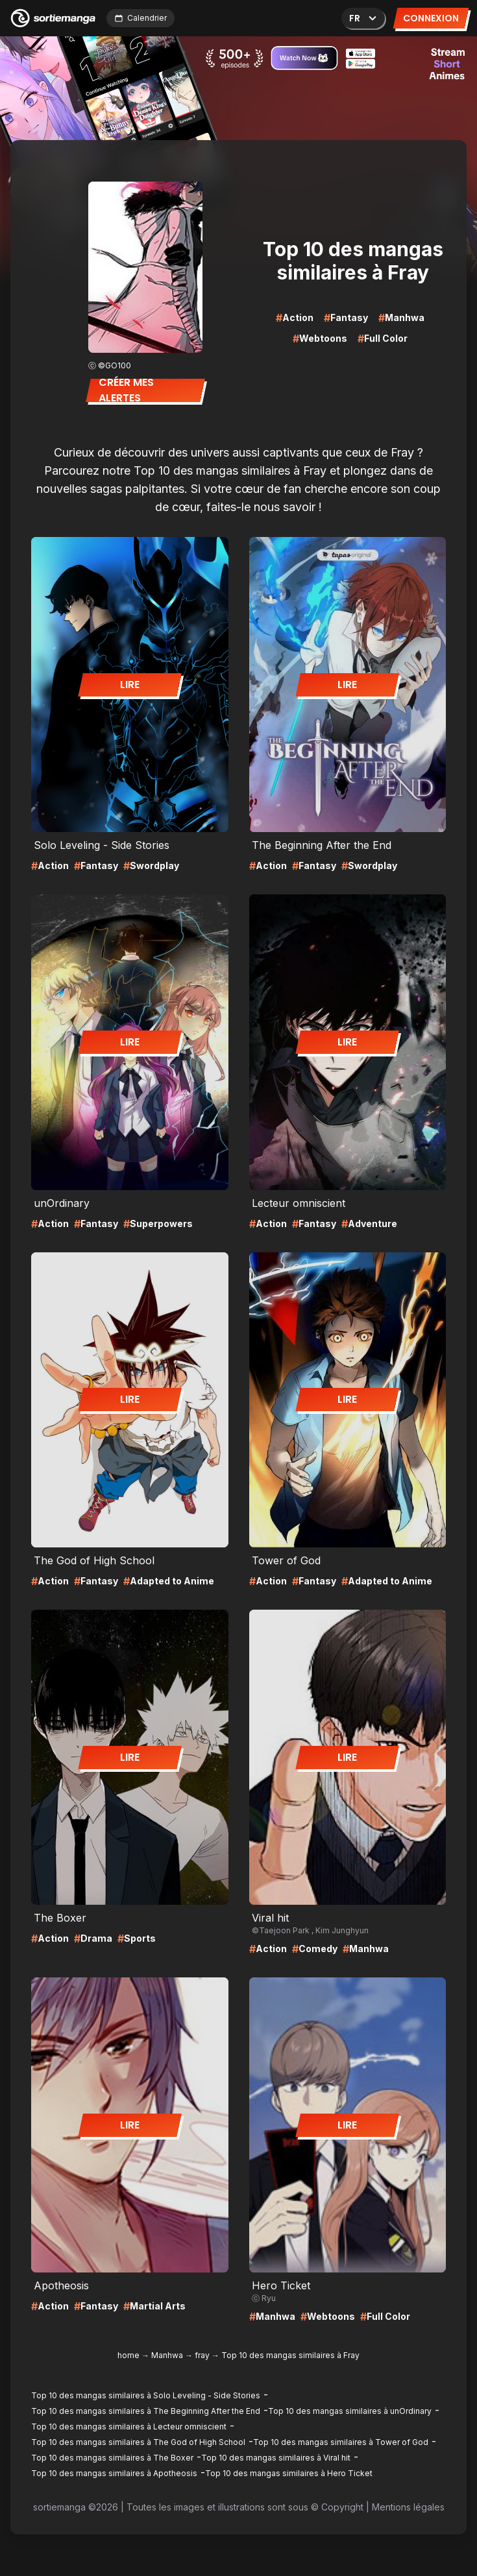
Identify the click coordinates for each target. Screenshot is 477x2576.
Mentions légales (408, 2506)
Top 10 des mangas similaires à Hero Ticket (289, 2473)
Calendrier (140, 18)
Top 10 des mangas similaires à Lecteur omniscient (128, 2426)
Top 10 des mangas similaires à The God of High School (138, 2442)
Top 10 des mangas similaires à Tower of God (340, 2442)
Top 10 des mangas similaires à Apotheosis (114, 2473)
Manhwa (167, 2355)
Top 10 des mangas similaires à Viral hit (275, 2458)
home (128, 2355)
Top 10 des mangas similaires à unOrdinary (350, 2411)
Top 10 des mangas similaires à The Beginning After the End (145, 2411)
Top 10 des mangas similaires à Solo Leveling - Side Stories (145, 2395)
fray (202, 2355)
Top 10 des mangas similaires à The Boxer (112, 2458)
